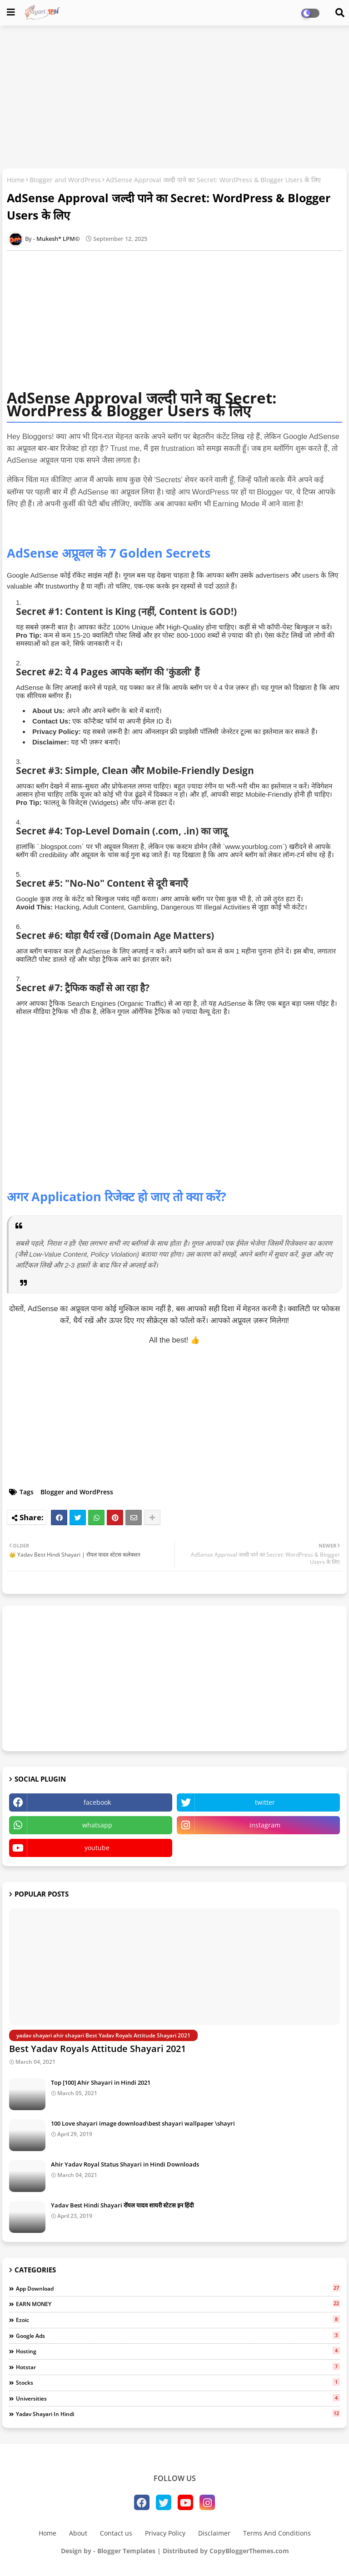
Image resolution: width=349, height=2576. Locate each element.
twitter (265, 1802)
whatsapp (97, 1825)
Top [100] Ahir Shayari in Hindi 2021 (100, 2082)
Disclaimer (214, 2533)
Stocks (178, 2382)
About (78, 2533)
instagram (264, 1825)
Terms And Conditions (277, 2533)
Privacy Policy (165, 2533)
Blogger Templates (126, 2550)
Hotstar (178, 2367)
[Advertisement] (174, 98)
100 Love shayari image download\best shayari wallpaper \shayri (143, 2123)
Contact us (116, 2533)
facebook (97, 1802)
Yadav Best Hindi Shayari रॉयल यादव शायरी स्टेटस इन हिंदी (122, 2205)
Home (16, 179)
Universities (178, 2398)
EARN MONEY (178, 2304)
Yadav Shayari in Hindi (178, 2414)
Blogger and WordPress (65, 179)
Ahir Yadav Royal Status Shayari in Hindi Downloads (125, 2164)
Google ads (178, 2335)
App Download (178, 2288)
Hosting (178, 2351)
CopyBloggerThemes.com (249, 2550)
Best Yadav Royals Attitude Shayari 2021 (97, 2048)
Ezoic (178, 2320)
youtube (97, 1847)
